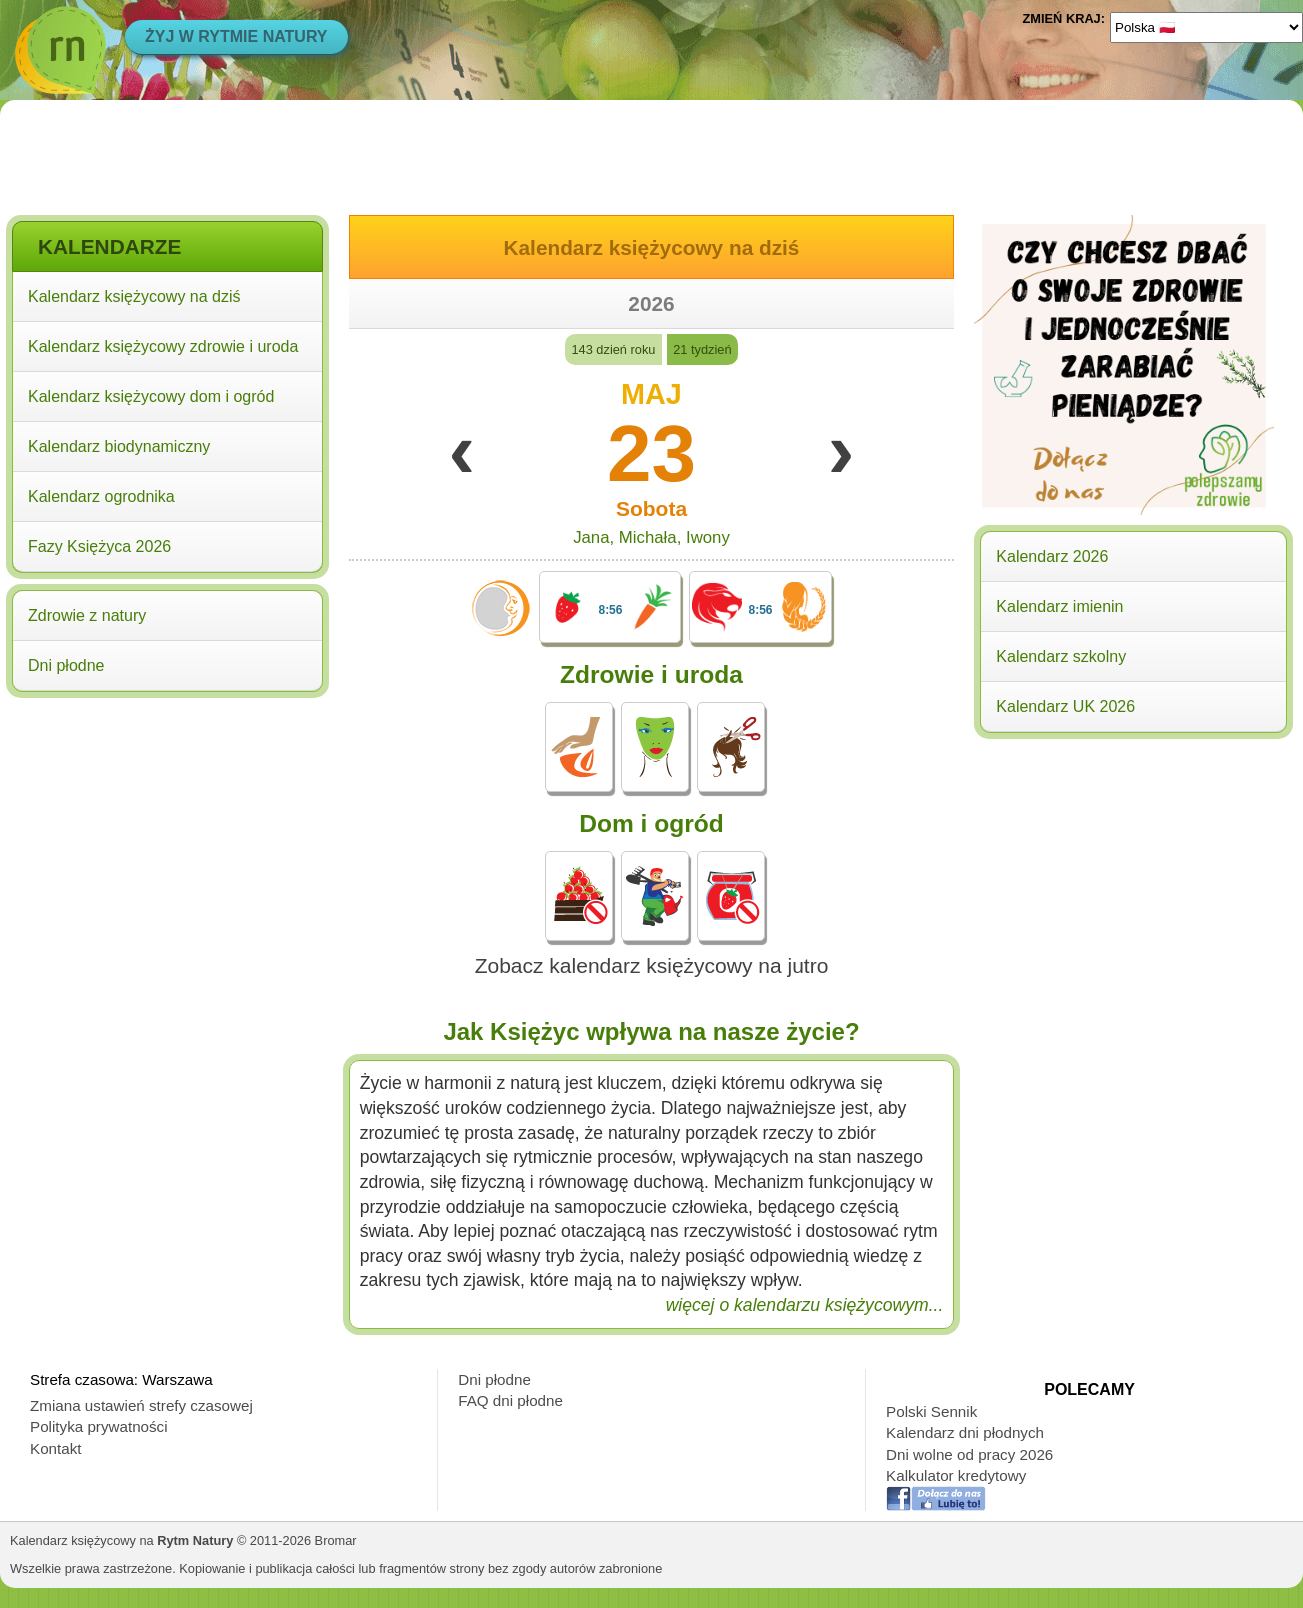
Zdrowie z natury (87, 615)
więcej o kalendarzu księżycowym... (805, 1305)
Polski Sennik (931, 1411)
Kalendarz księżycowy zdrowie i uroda (163, 346)
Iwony (708, 537)
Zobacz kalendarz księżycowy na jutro (652, 965)
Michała (648, 537)
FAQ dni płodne (510, 1400)
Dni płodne (66, 665)
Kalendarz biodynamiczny (119, 446)
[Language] (1206, 27)
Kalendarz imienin (1059, 606)
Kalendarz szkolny (1061, 656)
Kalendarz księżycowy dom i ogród (151, 396)
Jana (591, 537)
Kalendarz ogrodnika (101, 496)
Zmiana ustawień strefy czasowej (141, 1405)
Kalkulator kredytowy (956, 1475)
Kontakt (56, 1448)
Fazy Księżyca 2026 (99, 546)
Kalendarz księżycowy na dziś (134, 296)
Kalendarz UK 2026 (1065, 706)
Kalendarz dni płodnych (965, 1432)
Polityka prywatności (99, 1426)
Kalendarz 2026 (1052, 556)
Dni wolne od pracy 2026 (969, 1454)
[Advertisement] (167, 833)
